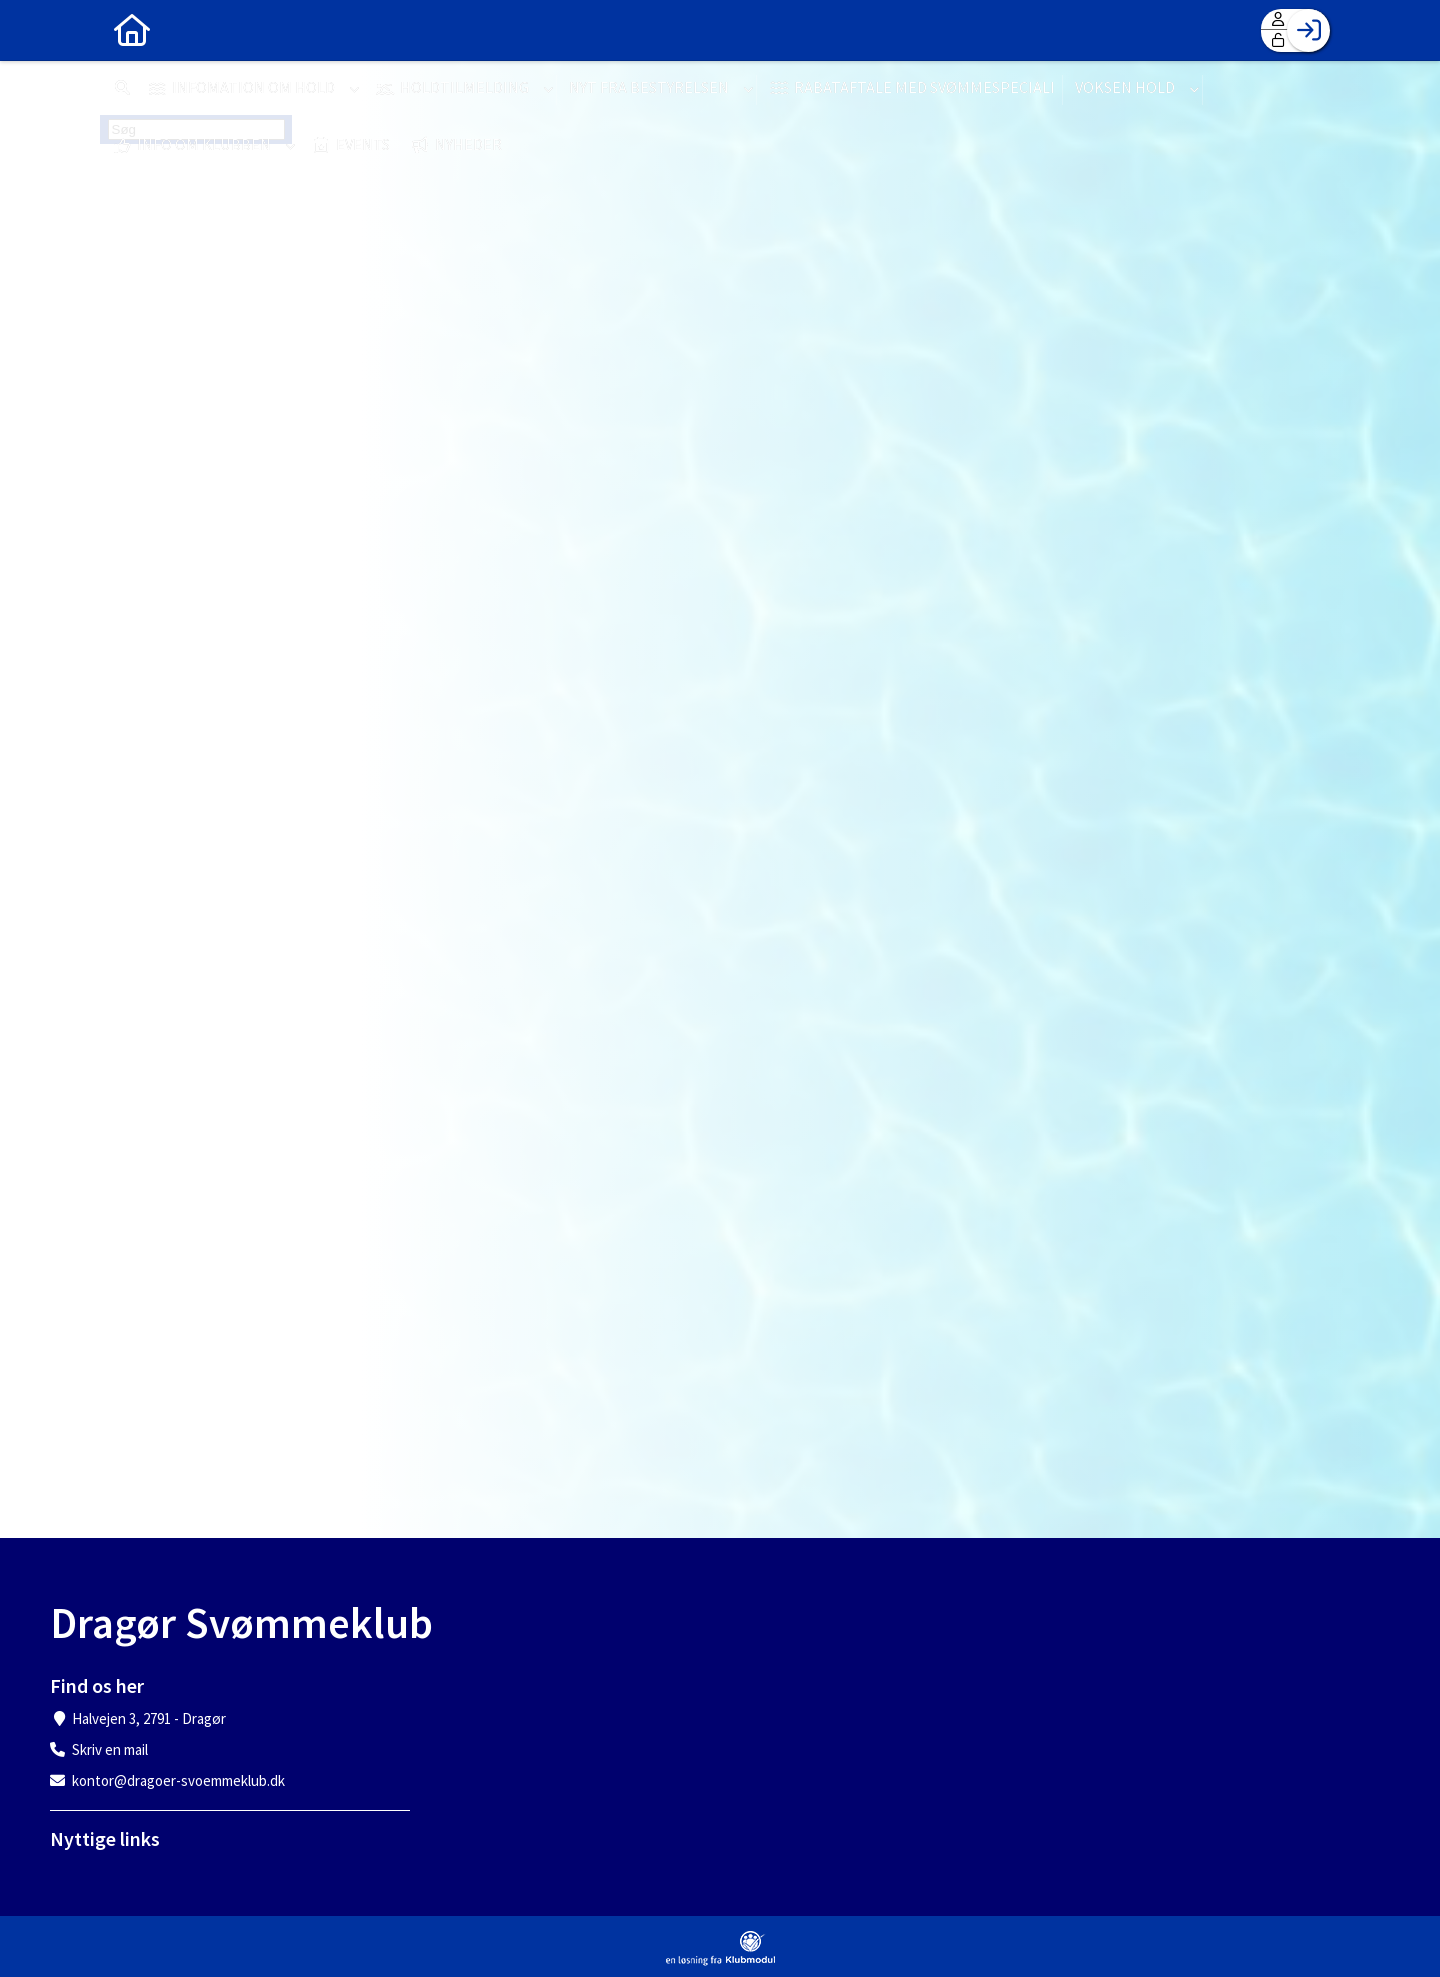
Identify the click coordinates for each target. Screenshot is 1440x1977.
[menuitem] (130, 30)
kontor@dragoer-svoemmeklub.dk (178, 1780)
